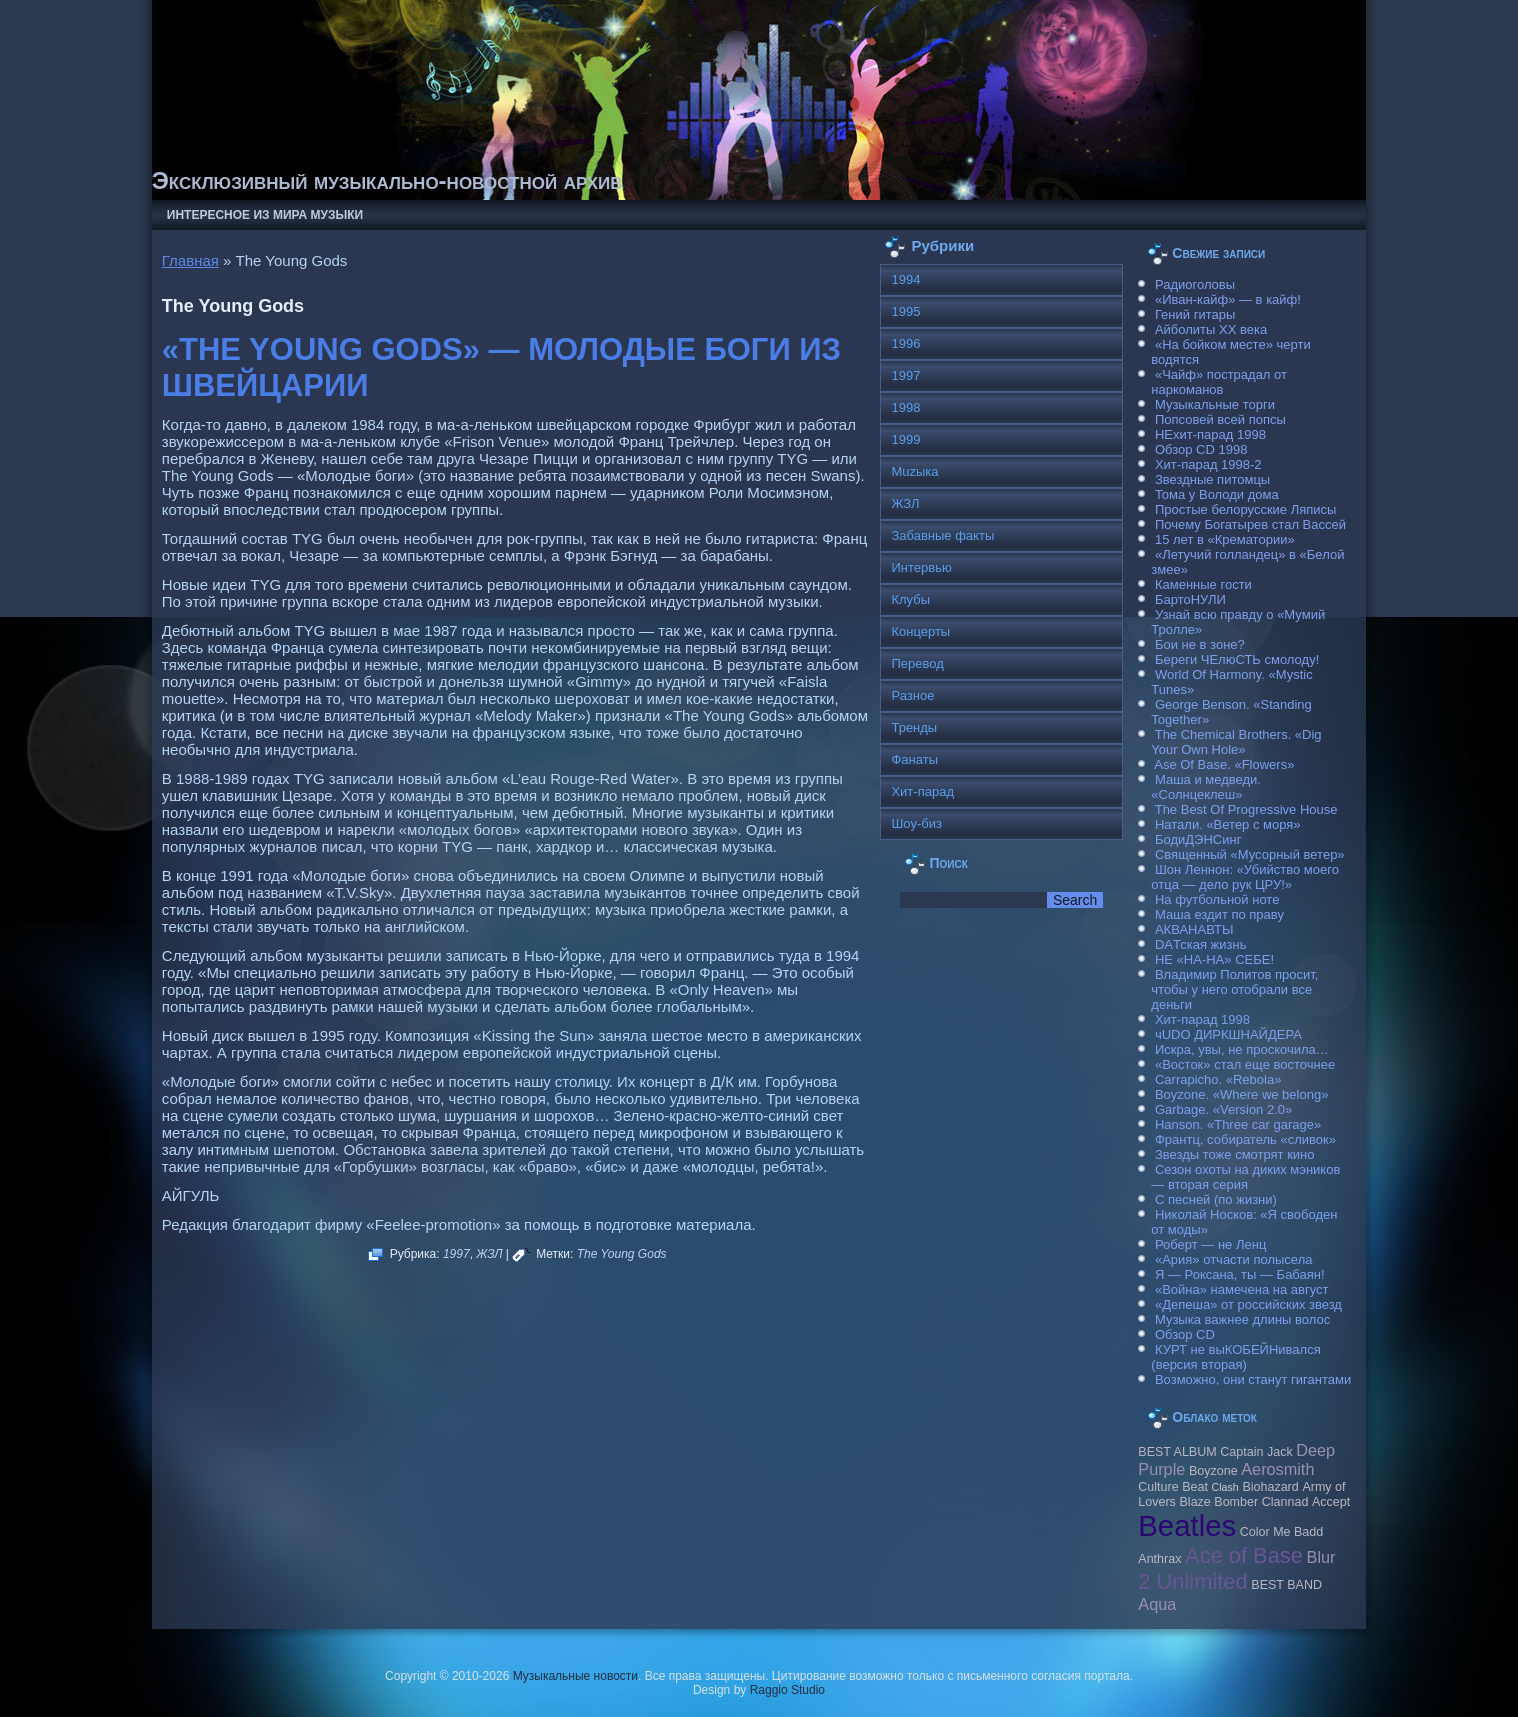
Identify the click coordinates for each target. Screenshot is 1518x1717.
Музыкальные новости (575, 1676)
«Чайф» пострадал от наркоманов (1219, 382)
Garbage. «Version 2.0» (1223, 1109)
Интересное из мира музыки (265, 215)
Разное (912, 695)
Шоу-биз (916, 823)
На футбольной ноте (1217, 899)
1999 (905, 439)
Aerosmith (1277, 1469)
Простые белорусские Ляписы (1245, 509)
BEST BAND (1286, 1585)
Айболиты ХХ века (1211, 329)
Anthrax (1159, 1559)
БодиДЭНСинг (1198, 839)
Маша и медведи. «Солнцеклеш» (1206, 787)
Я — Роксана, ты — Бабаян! (1240, 1274)
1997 (456, 1254)
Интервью (921, 567)
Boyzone (1213, 1471)
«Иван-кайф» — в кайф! (1228, 299)
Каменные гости (1203, 584)
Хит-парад (922, 791)
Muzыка (914, 471)
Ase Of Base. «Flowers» (1224, 764)
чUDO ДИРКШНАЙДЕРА (1228, 1034)
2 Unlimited (1192, 1581)
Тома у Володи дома (1217, 494)
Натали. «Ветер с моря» (1228, 824)
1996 (905, 343)
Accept (1331, 1502)
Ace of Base (1244, 1555)
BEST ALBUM (1177, 1452)
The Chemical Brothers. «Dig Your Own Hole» (1236, 742)
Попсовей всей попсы (1220, 419)
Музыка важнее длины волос (1242, 1319)
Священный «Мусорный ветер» (1250, 854)
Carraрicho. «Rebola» (1218, 1079)
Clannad (1285, 1502)
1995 (905, 311)
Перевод (917, 663)
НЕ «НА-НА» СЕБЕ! (1214, 959)
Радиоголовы (1195, 284)
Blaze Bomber (1219, 1502)
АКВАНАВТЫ (1194, 929)
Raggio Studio (787, 1690)
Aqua (1157, 1604)
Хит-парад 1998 (1202, 1019)
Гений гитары (1195, 314)
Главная (190, 260)
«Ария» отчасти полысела (1234, 1259)
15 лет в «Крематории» (1225, 539)
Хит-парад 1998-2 (1208, 464)
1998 (905, 407)
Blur (1321, 1557)
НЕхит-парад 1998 (1210, 434)
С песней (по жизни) (1216, 1199)
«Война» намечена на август (1242, 1289)
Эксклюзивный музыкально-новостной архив (387, 180)
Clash (1225, 1487)
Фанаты (914, 759)
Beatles (1187, 1525)
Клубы (910, 599)
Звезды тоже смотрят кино (1235, 1154)
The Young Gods (622, 1254)
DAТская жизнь (1201, 944)
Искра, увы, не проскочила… (1242, 1049)
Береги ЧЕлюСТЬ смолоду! (1237, 659)
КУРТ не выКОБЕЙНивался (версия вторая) (1235, 1357)
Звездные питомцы (1212, 479)
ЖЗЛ (489, 1254)
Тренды (914, 727)
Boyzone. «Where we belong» (1241, 1094)
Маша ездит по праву (1219, 914)
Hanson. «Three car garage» (1238, 1124)
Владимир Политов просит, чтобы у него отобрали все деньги (1234, 989)
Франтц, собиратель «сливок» (1245, 1139)
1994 (905, 279)
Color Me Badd (1281, 1532)
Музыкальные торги (1215, 404)
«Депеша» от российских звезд (1248, 1304)
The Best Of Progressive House (1246, 809)
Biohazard (1270, 1487)
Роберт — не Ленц (1210, 1244)
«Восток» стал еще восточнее (1245, 1064)
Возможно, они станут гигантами (1253, 1379)
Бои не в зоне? (1200, 644)
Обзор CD (1185, 1334)
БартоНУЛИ (1190, 599)
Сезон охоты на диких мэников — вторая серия (1245, 1177)
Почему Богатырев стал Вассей (1250, 524)
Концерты (920, 631)
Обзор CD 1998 (1201, 449)
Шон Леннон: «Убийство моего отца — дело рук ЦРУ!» (1245, 877)
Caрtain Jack (1256, 1452)
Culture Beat (1173, 1487)
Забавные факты (942, 535)
